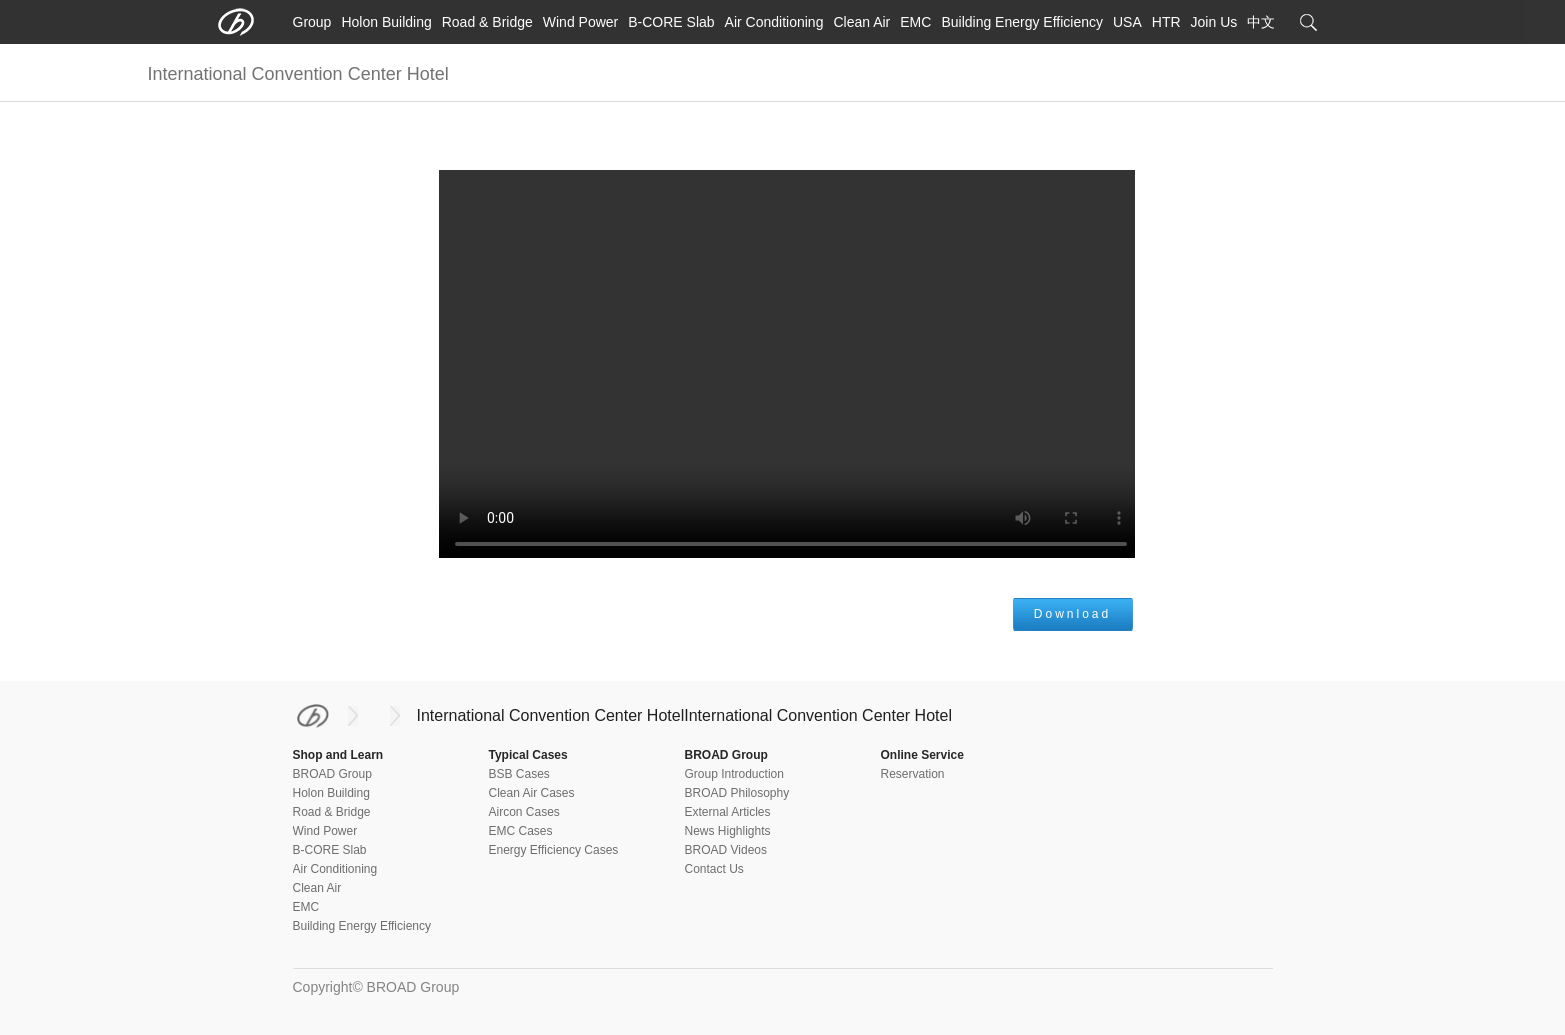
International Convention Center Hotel (551, 715)
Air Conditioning (774, 22)
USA (1127, 22)
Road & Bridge (487, 22)
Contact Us (714, 869)
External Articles (728, 812)
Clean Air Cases (532, 793)
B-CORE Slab (671, 22)
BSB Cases (519, 774)
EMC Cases (521, 831)
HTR (1166, 22)
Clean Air (861, 22)
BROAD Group (332, 774)
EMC (915, 22)
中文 (1261, 22)
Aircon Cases (524, 812)
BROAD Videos (726, 850)
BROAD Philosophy (737, 793)
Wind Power (580, 22)
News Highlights (728, 831)
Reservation (913, 774)
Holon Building (386, 22)
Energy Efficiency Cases (554, 850)
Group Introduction (734, 774)
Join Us (1214, 22)
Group (312, 22)
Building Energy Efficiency (1022, 22)
